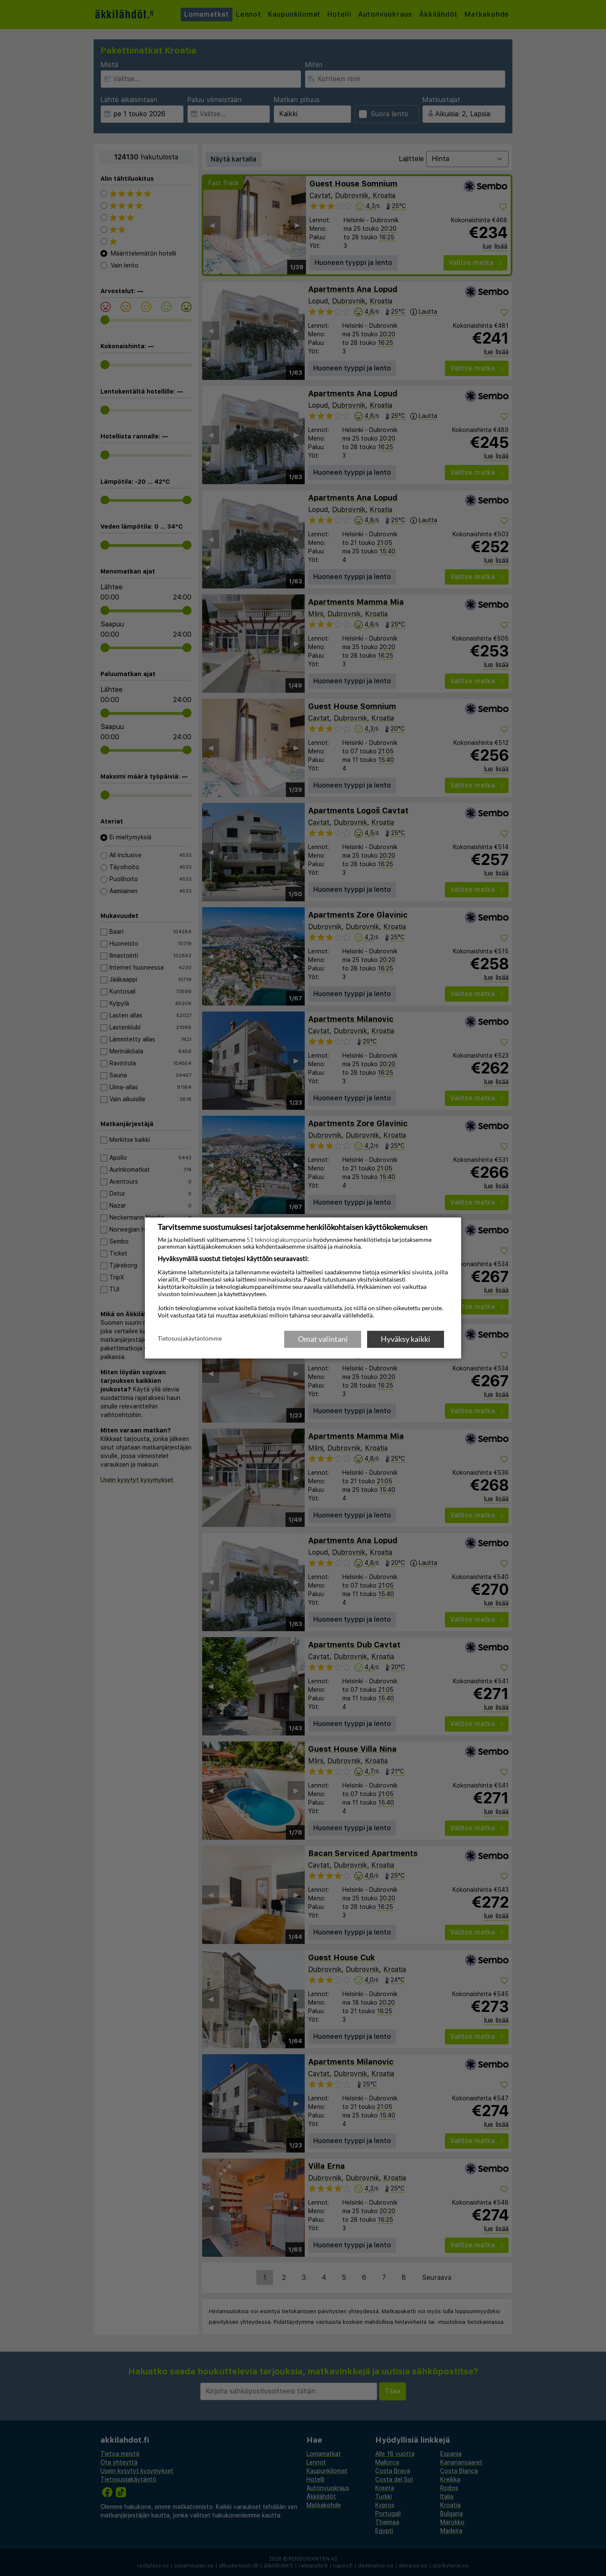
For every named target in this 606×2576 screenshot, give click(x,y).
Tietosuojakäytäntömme (190, 1338)
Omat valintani (323, 1339)
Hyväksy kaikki (405, 1339)
